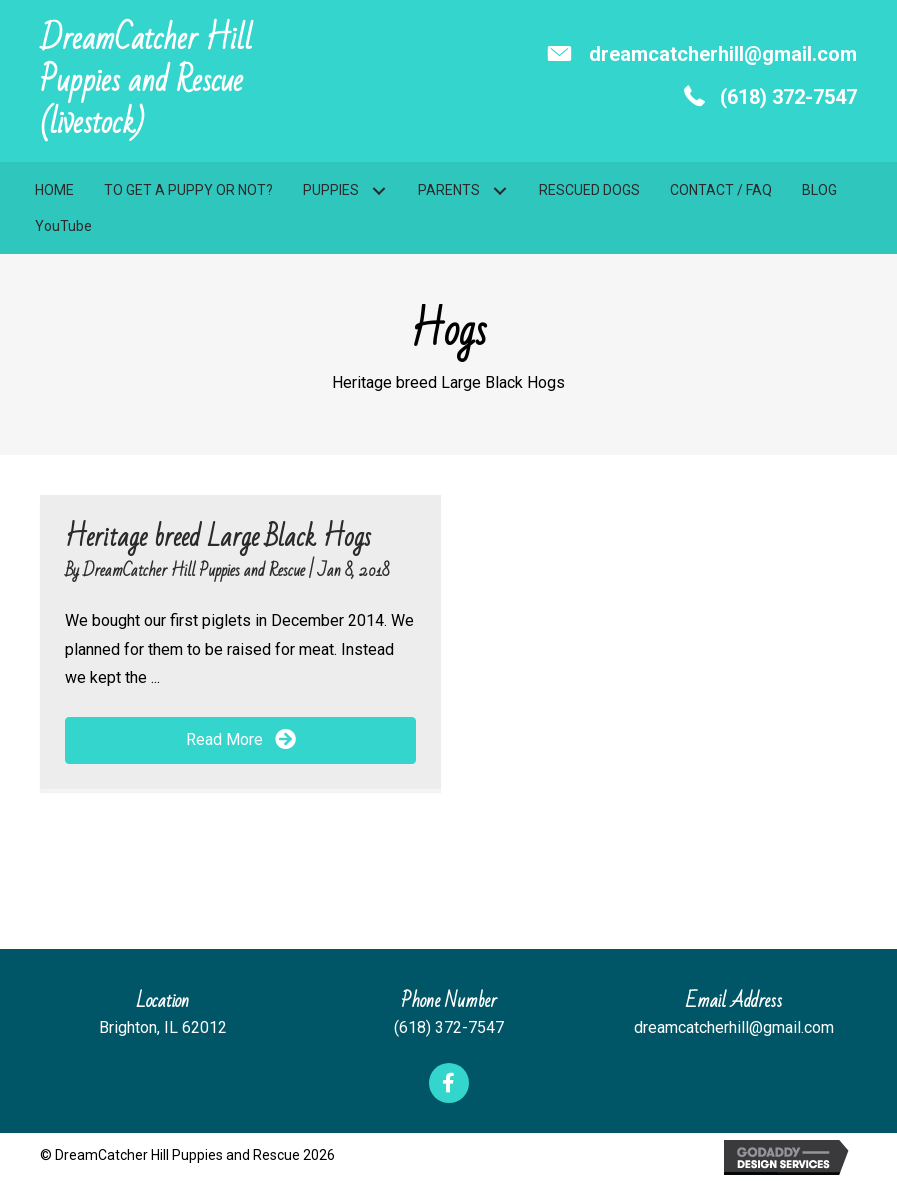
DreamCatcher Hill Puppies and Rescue (196, 570)
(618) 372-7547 (788, 97)
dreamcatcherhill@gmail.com (723, 54)
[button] (378, 191)
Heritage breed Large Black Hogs (218, 537)
